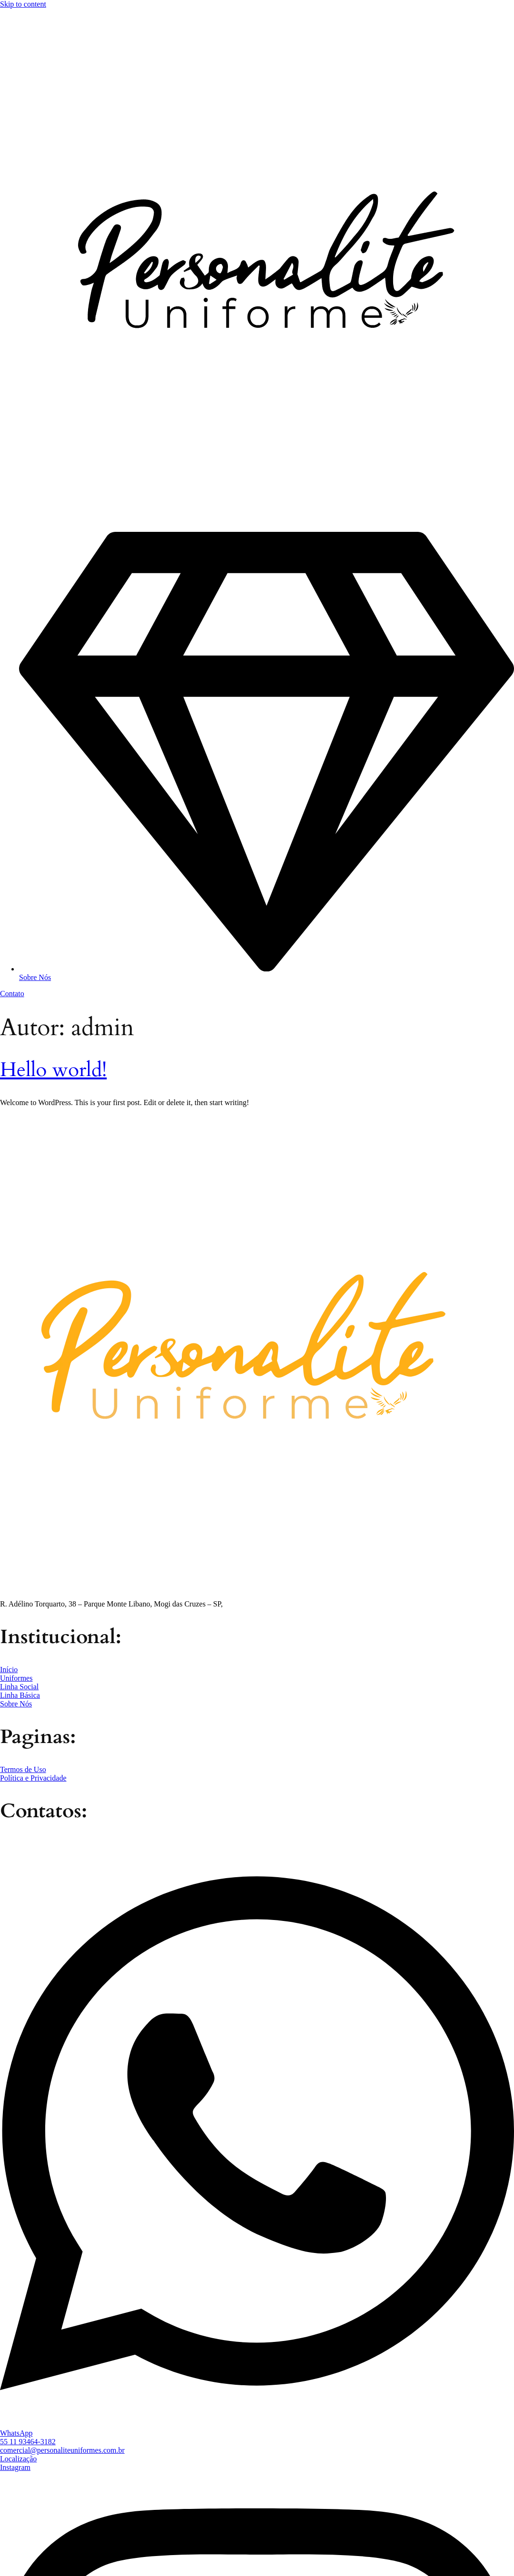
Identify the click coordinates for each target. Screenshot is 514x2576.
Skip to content (23, 4)
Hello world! (53, 1069)
